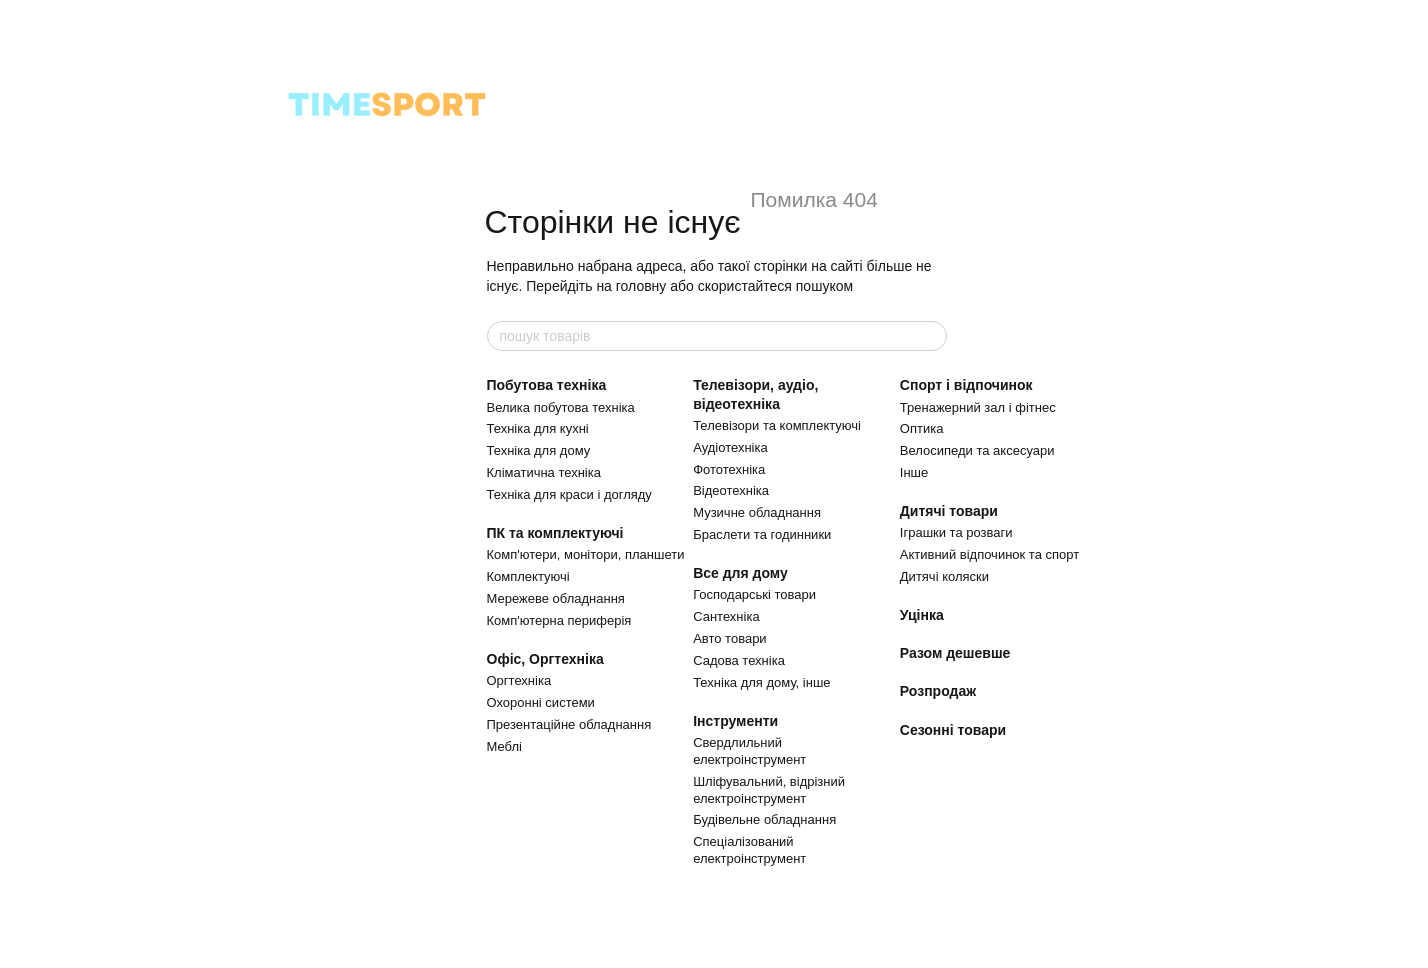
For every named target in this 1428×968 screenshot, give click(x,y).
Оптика (922, 428)
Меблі (504, 746)
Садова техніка (739, 660)
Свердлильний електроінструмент (749, 751)
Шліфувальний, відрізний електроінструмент (769, 790)
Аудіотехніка (730, 447)
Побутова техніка (547, 385)
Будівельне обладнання (764, 819)
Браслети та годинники (762, 534)
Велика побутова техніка (561, 407)
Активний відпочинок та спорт (989, 554)
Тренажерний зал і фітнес (978, 407)
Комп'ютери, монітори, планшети (586, 554)
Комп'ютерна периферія (559, 620)
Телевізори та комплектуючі (777, 425)
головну (641, 286)
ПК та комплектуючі (555, 533)
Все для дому (740, 573)
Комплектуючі (528, 576)
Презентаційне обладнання (569, 724)
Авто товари (729, 638)
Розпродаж (938, 691)
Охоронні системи (541, 702)
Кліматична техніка (544, 472)
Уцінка (922, 615)
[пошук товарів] (931, 336)
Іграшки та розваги (956, 532)
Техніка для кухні (538, 428)
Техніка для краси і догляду (569, 494)
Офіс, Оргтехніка (545, 659)
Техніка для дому (539, 450)
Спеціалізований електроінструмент (749, 850)
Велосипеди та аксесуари (977, 450)
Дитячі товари (949, 511)
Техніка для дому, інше (761, 682)
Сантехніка (726, 616)
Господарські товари (754, 594)
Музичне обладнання (757, 512)
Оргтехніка (519, 680)
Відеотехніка (731, 490)
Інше (914, 472)
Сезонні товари (953, 730)
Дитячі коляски (944, 576)
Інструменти (735, 721)
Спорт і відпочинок (966, 385)
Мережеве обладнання (556, 598)
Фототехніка (729, 469)
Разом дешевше (955, 653)
